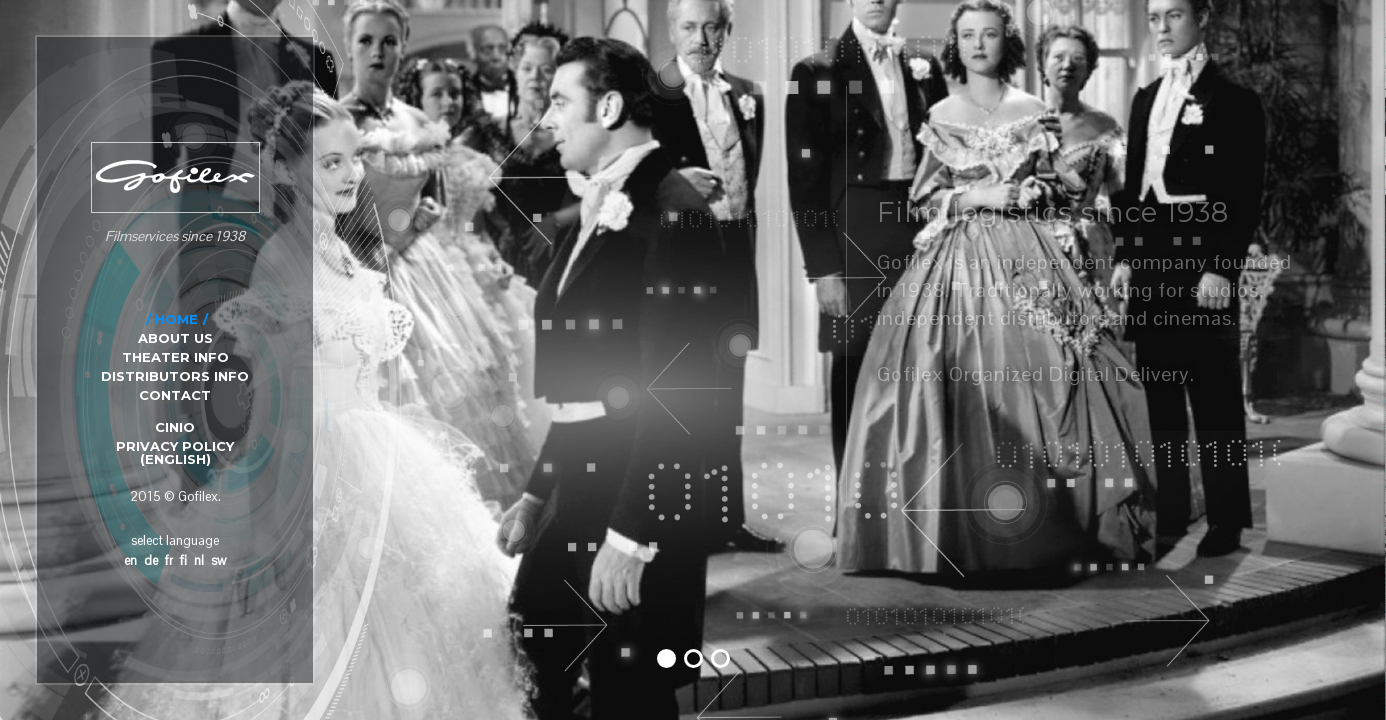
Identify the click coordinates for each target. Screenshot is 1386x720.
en (130, 560)
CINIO (175, 427)
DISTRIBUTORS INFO (175, 376)
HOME (176, 319)
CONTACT (175, 395)
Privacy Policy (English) (175, 452)
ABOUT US (175, 338)
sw (218, 560)
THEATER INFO (175, 357)
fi (183, 560)
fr (169, 560)
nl (199, 560)
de (151, 560)
